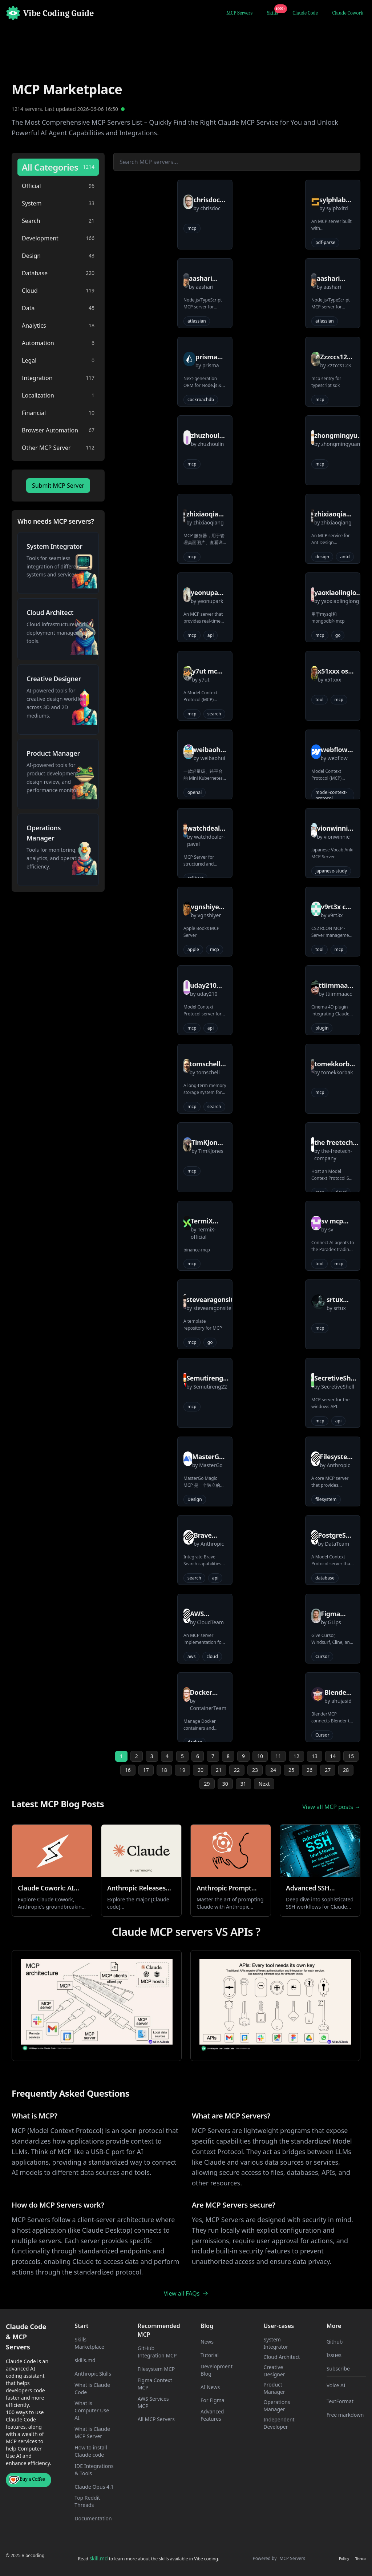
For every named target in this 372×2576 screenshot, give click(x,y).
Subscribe (338, 2368)
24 (273, 1769)
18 (164, 1769)
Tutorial (210, 2355)
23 (255, 1769)
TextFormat (340, 2401)
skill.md (98, 2558)
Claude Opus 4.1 (93, 2486)
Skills (274, 12)
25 (291, 1769)
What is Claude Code (92, 2388)
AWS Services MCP (153, 2402)
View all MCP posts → (331, 1807)
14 (333, 1756)
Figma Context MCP (155, 2384)
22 (237, 1769)
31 (243, 1783)
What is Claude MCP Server (92, 2432)
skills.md (84, 2360)
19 (182, 1769)
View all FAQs (186, 2293)
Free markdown (345, 2414)
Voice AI (336, 2385)
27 (328, 1769)
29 (207, 1783)
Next (264, 1783)
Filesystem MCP (156, 2368)
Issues (334, 2355)
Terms (360, 2558)
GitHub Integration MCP (157, 2352)
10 (260, 1756)
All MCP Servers (156, 2419)
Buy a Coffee (27, 2480)
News (207, 2341)
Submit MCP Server (58, 486)
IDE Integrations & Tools (93, 2470)
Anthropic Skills (92, 2373)
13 (315, 1756)
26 (309, 1769)
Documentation (93, 2518)
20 (200, 1769)
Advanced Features (212, 2415)
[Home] (50, 13)
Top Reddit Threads (87, 2501)
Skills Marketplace (89, 2343)
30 (225, 1783)
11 (278, 1756)
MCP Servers (239, 13)
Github (335, 2341)
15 (351, 1756)
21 (219, 1769)
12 (296, 1756)
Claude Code (305, 13)
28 (346, 1769)
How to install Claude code (90, 2451)
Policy (344, 2558)
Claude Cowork (347, 13)
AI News (210, 2387)
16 (128, 1769)
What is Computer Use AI (91, 2410)
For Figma (213, 2400)
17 (146, 1769)
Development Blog (216, 2370)
